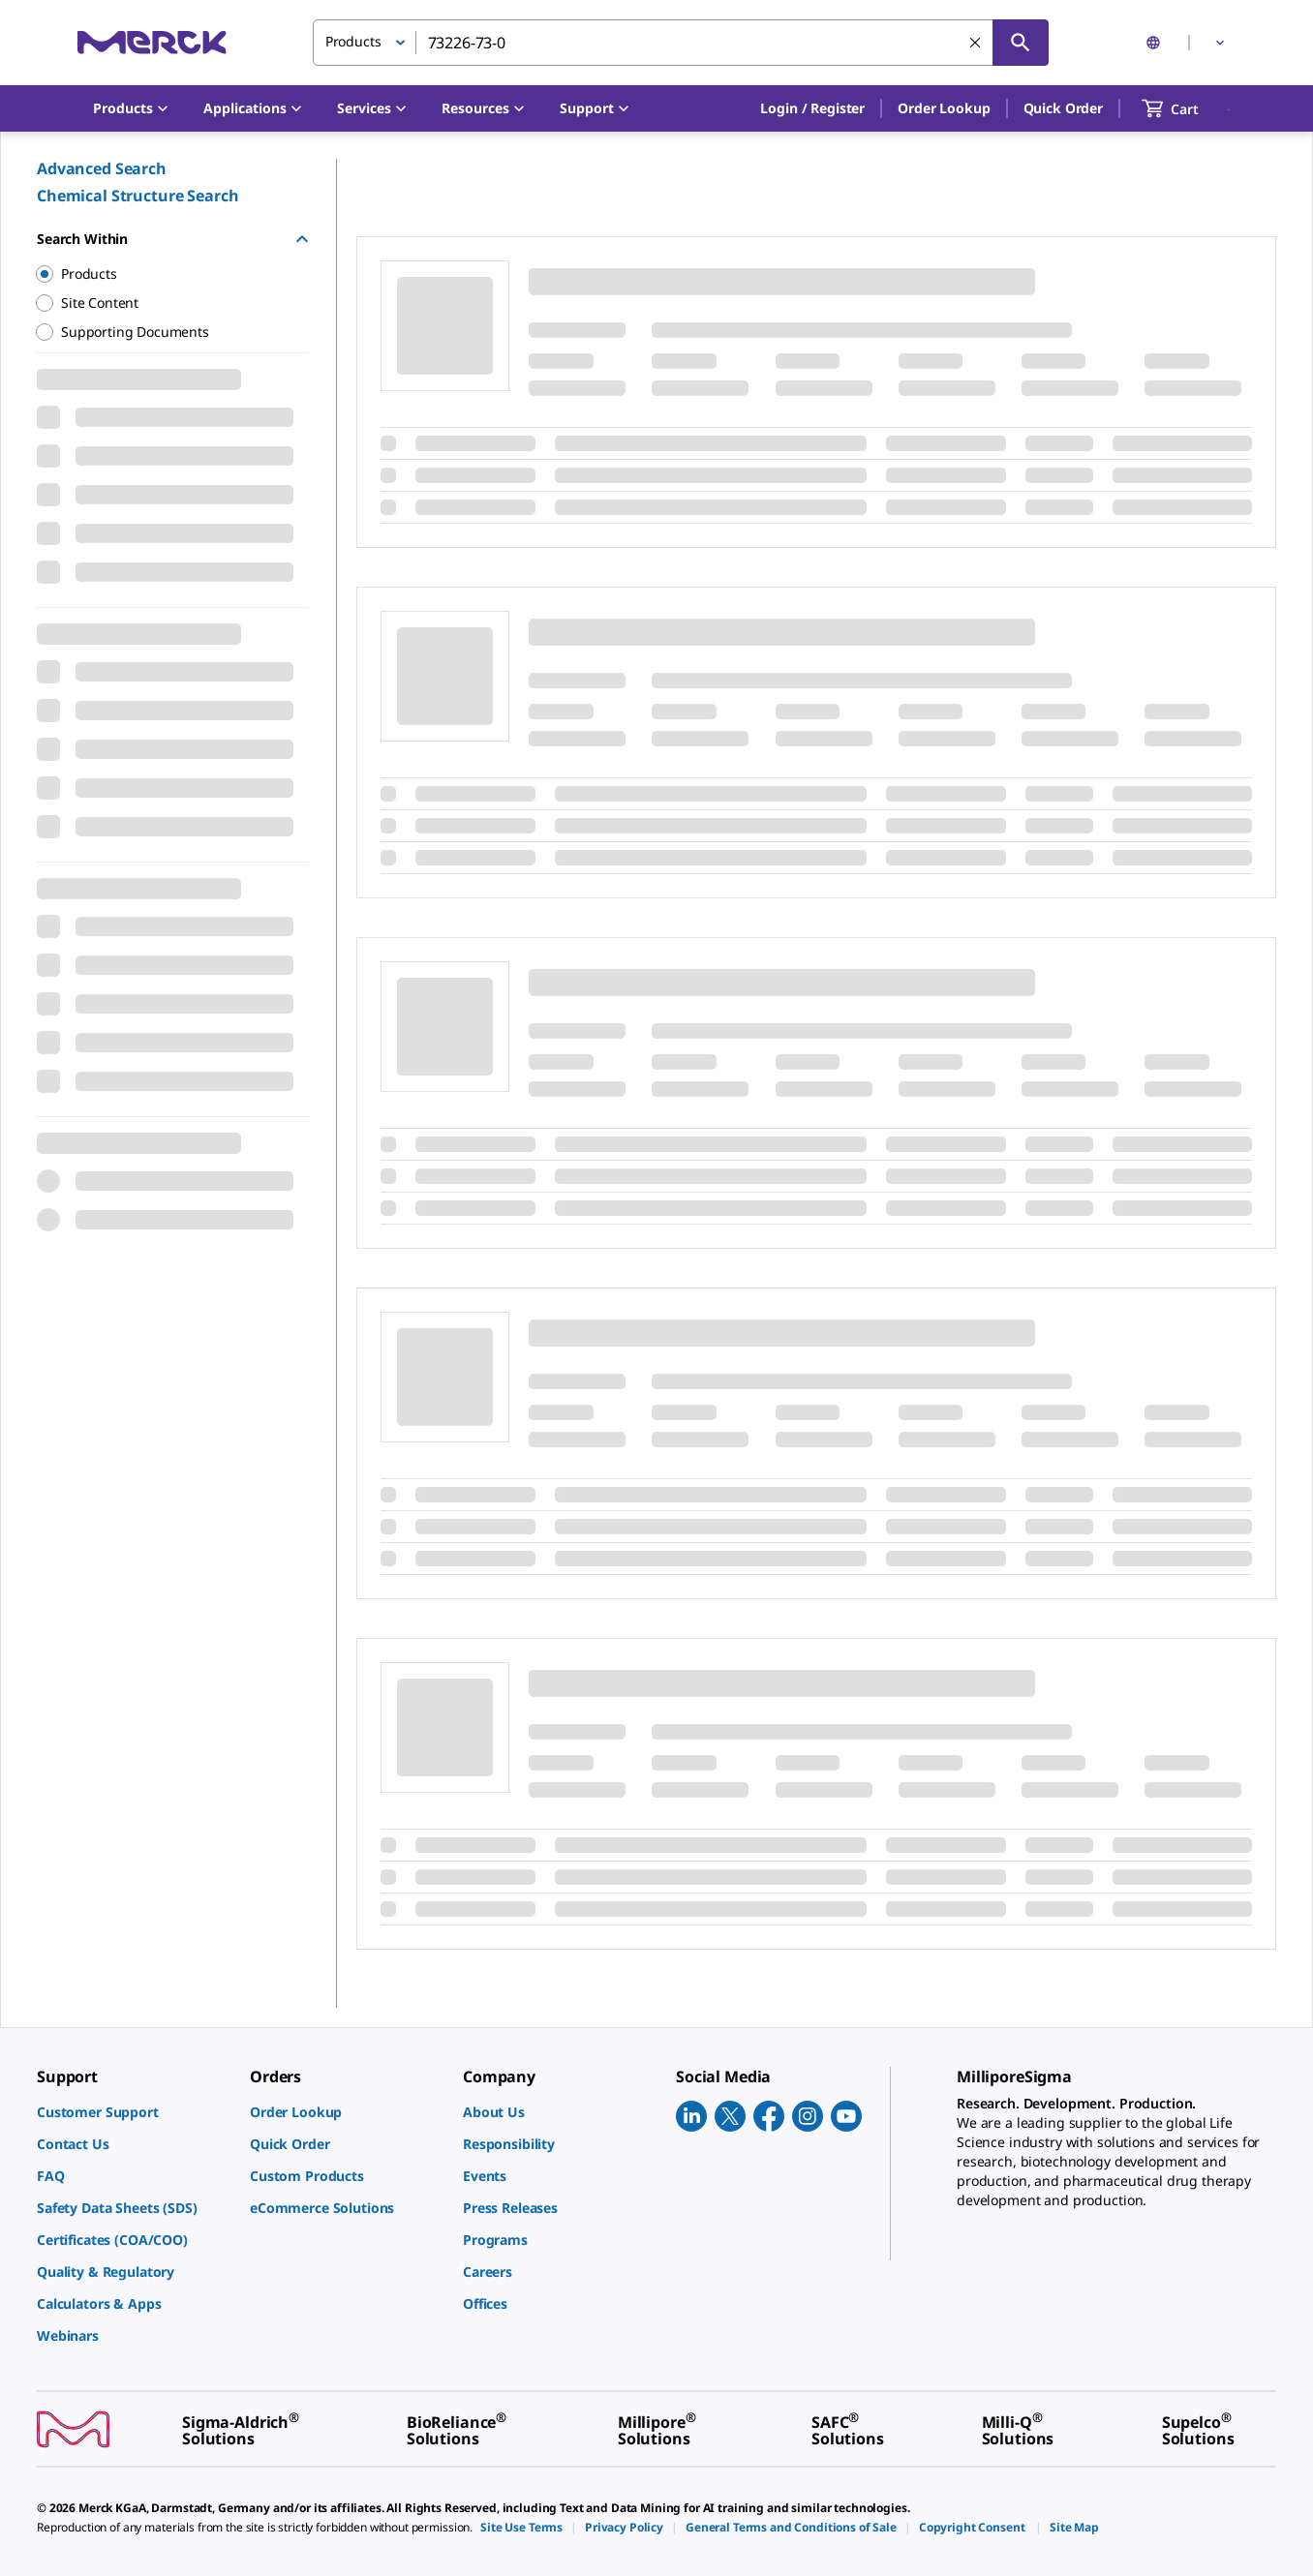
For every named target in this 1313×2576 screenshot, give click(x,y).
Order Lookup (944, 108)
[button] (812, 108)
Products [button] (353, 41)
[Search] (1020, 42)
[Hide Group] (302, 239)
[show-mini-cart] (1188, 108)
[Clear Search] (975, 42)
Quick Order (1063, 108)
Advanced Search (102, 168)
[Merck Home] (152, 42)
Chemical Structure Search (138, 195)
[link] (133, 2112)
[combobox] (681, 42)
